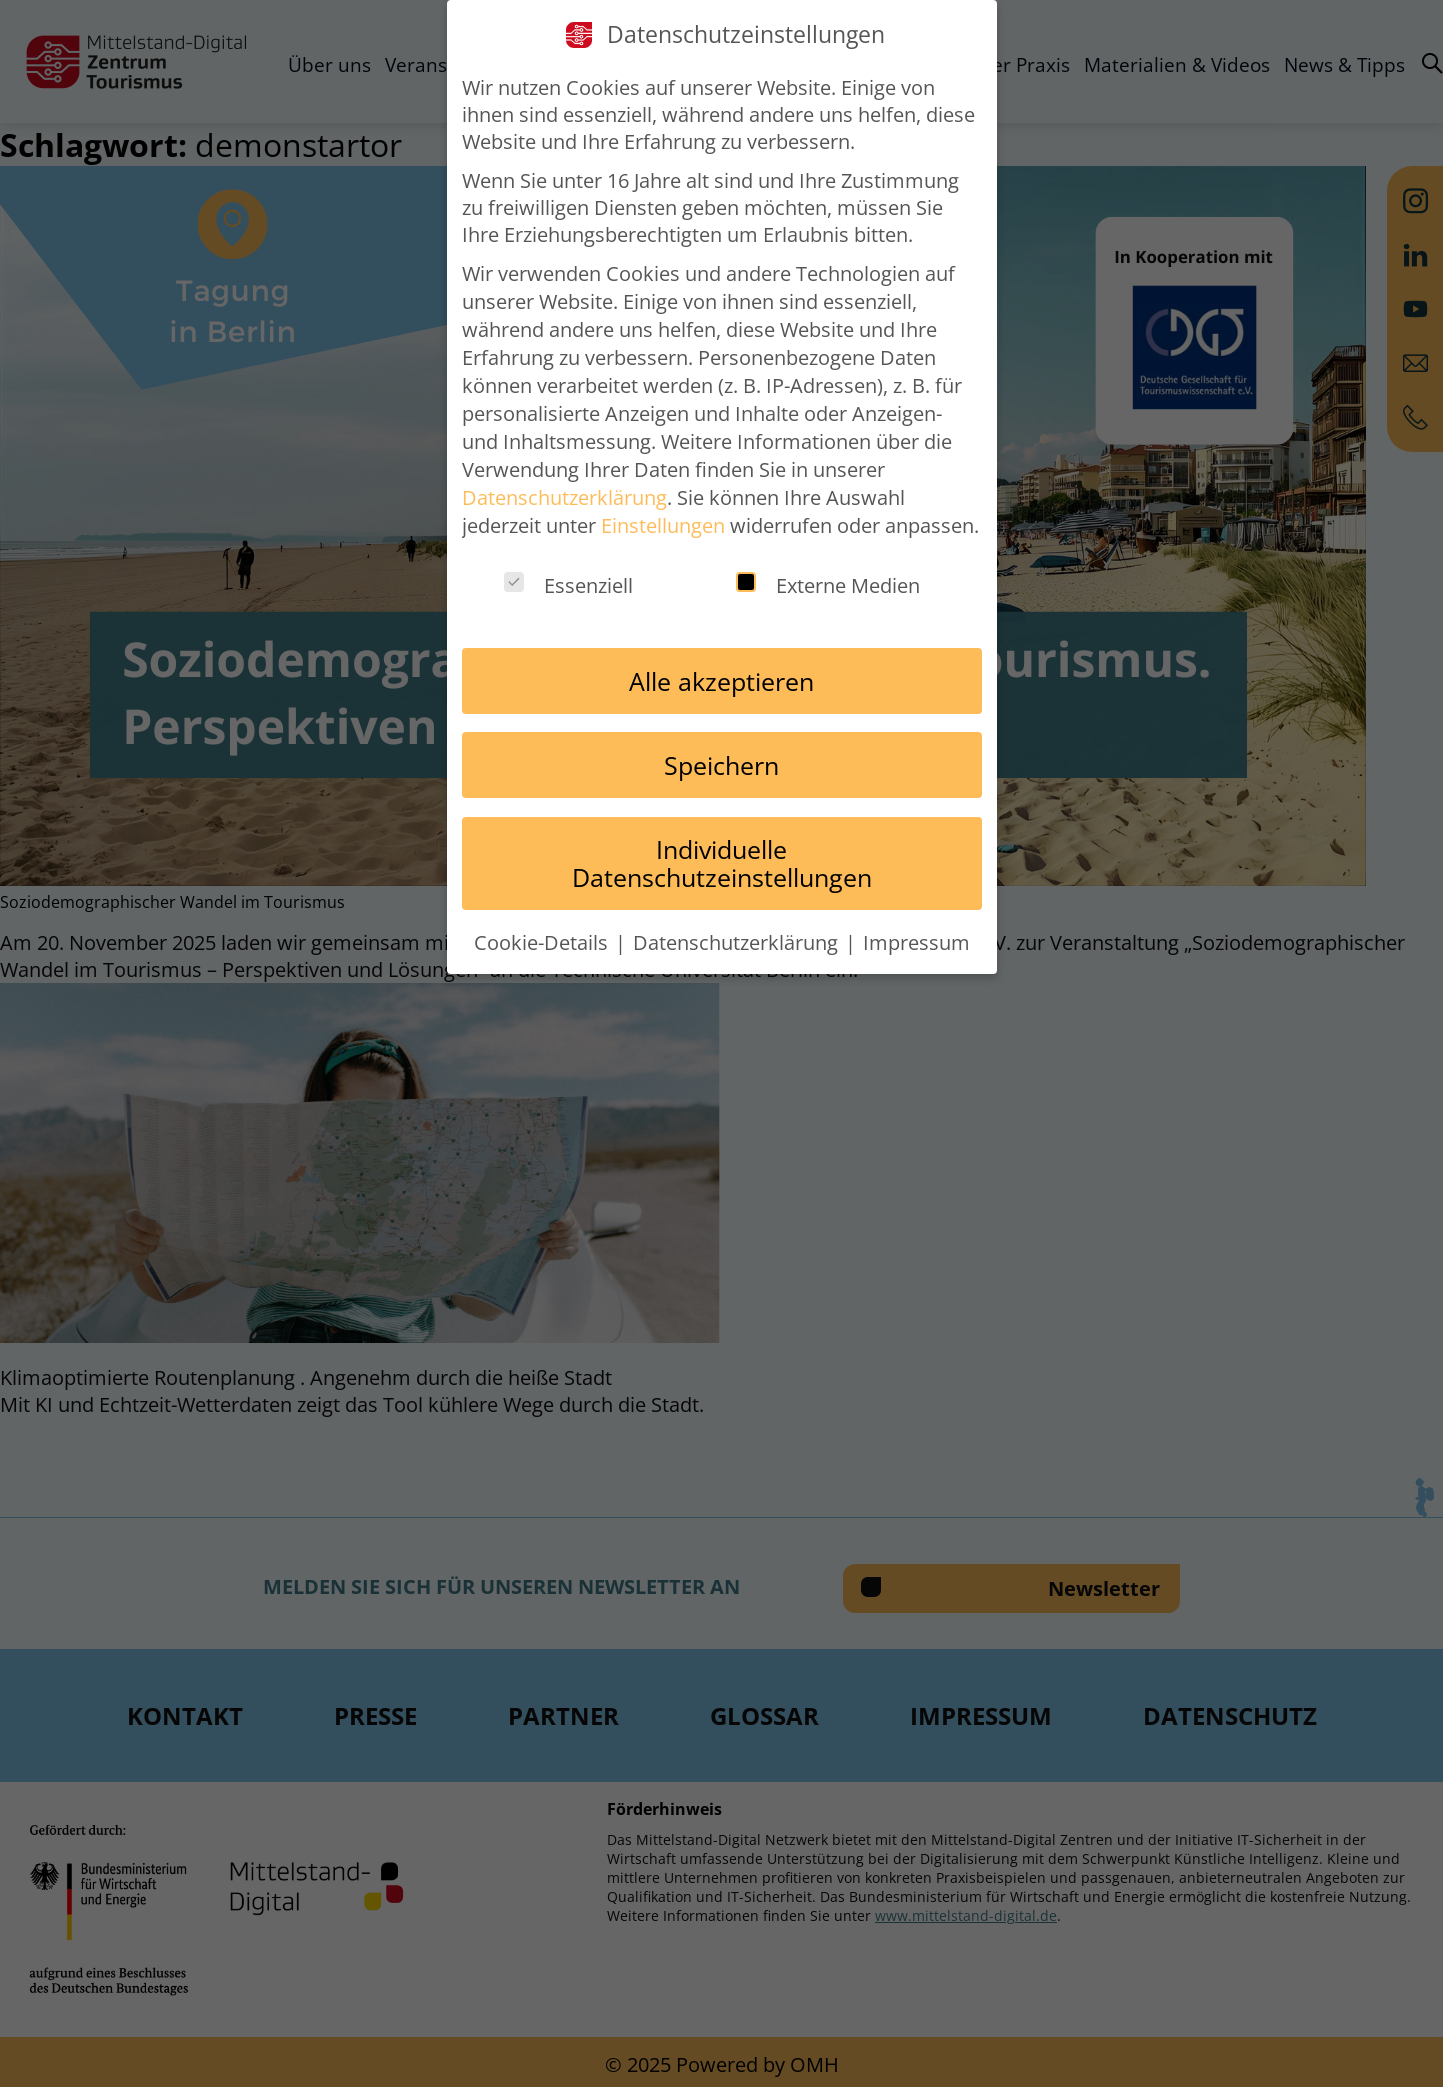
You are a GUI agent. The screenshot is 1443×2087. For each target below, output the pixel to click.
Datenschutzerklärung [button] (738, 942)
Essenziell (568, 585)
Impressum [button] (916, 942)
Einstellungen (663, 525)
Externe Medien (828, 585)
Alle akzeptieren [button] (721, 681)
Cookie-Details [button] (543, 942)
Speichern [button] (721, 765)
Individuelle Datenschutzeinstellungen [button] (722, 863)
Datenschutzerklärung (564, 497)
